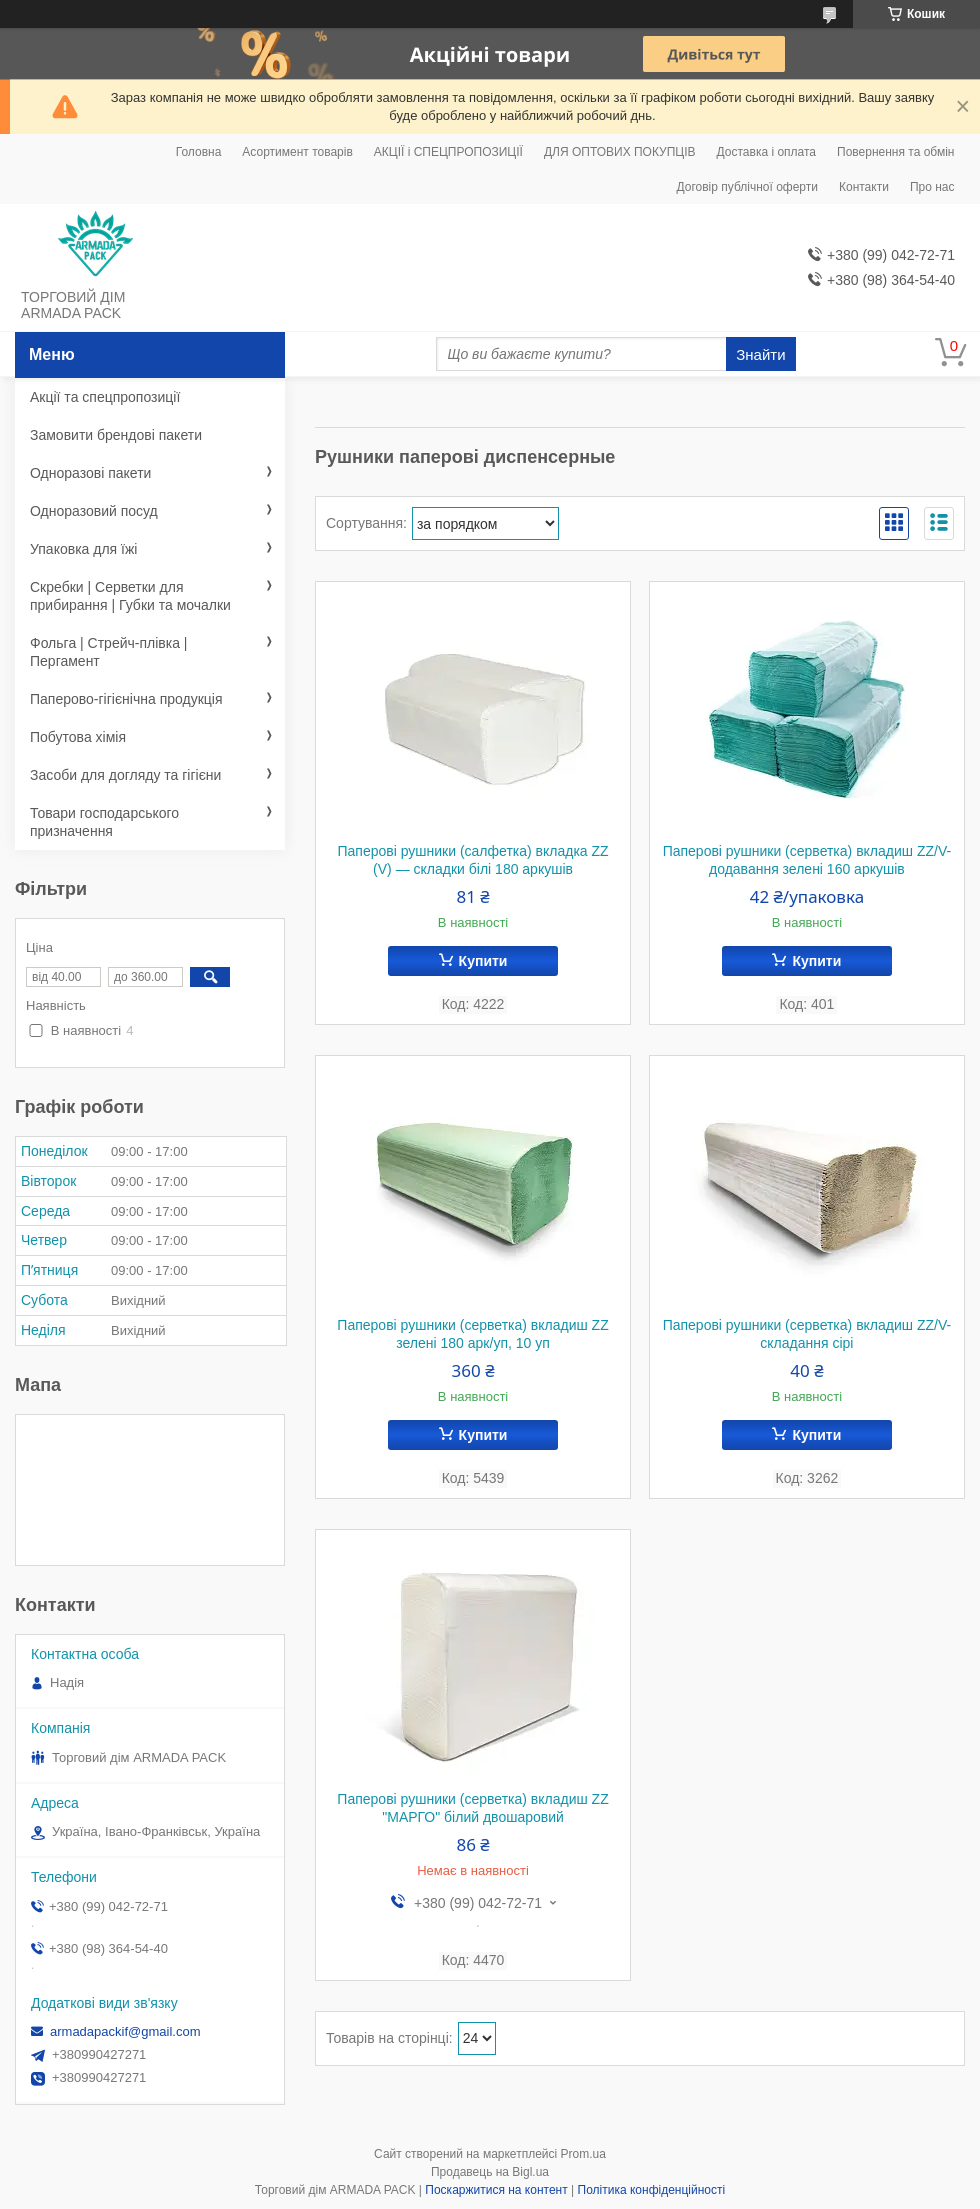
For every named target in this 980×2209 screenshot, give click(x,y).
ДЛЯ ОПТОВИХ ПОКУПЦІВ (620, 152)
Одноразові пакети (90, 473)
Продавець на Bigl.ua (490, 2172)
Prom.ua (583, 2154)
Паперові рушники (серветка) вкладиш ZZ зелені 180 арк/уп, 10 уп (472, 1334)
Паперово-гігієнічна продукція (126, 699)
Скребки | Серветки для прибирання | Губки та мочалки (130, 596)
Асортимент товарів (297, 152)
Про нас (932, 187)
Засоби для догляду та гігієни (125, 775)
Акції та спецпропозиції (105, 397)
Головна (199, 152)
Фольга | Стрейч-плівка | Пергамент (109, 652)
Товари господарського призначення (104, 822)
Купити (483, 961)
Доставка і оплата (767, 152)
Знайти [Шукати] (760, 354)
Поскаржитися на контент (496, 2190)
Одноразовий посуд (94, 511)
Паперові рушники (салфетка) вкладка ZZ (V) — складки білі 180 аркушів (472, 860)
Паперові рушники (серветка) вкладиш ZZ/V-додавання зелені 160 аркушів (807, 860)
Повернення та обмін (895, 152)
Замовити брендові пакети (116, 435)
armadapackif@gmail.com (125, 2031)
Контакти (864, 187)
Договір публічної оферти (747, 187)
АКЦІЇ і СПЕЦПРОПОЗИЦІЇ (448, 152)
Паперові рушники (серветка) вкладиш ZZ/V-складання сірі (807, 1334)
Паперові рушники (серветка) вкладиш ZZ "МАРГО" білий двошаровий (472, 1808)
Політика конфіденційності (652, 2190)
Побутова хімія (78, 737)
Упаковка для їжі (83, 549)
